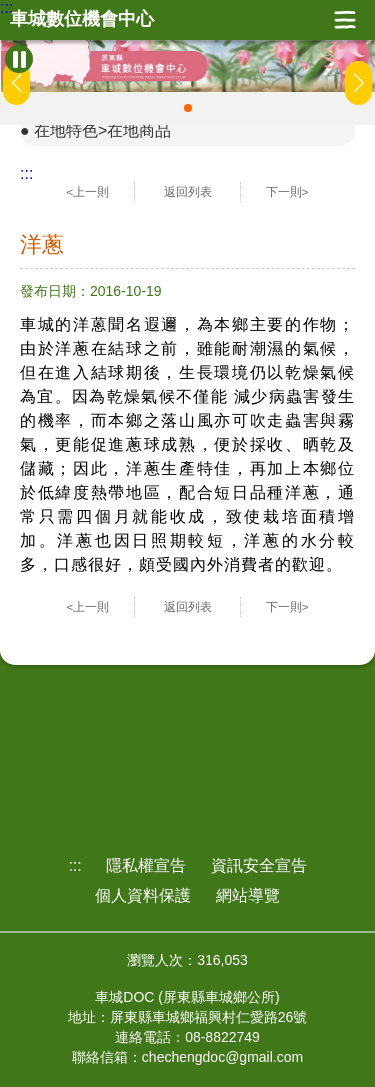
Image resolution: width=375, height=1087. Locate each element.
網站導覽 (248, 895)
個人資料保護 (143, 895)
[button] (188, 108)
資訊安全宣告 (259, 865)
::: (6, 8)
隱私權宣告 (146, 865)
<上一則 (88, 192)
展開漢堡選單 (345, 20)
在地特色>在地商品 (102, 130)
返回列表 (188, 192)
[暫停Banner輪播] (19, 59)
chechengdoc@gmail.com (222, 1057)
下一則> (287, 192)
